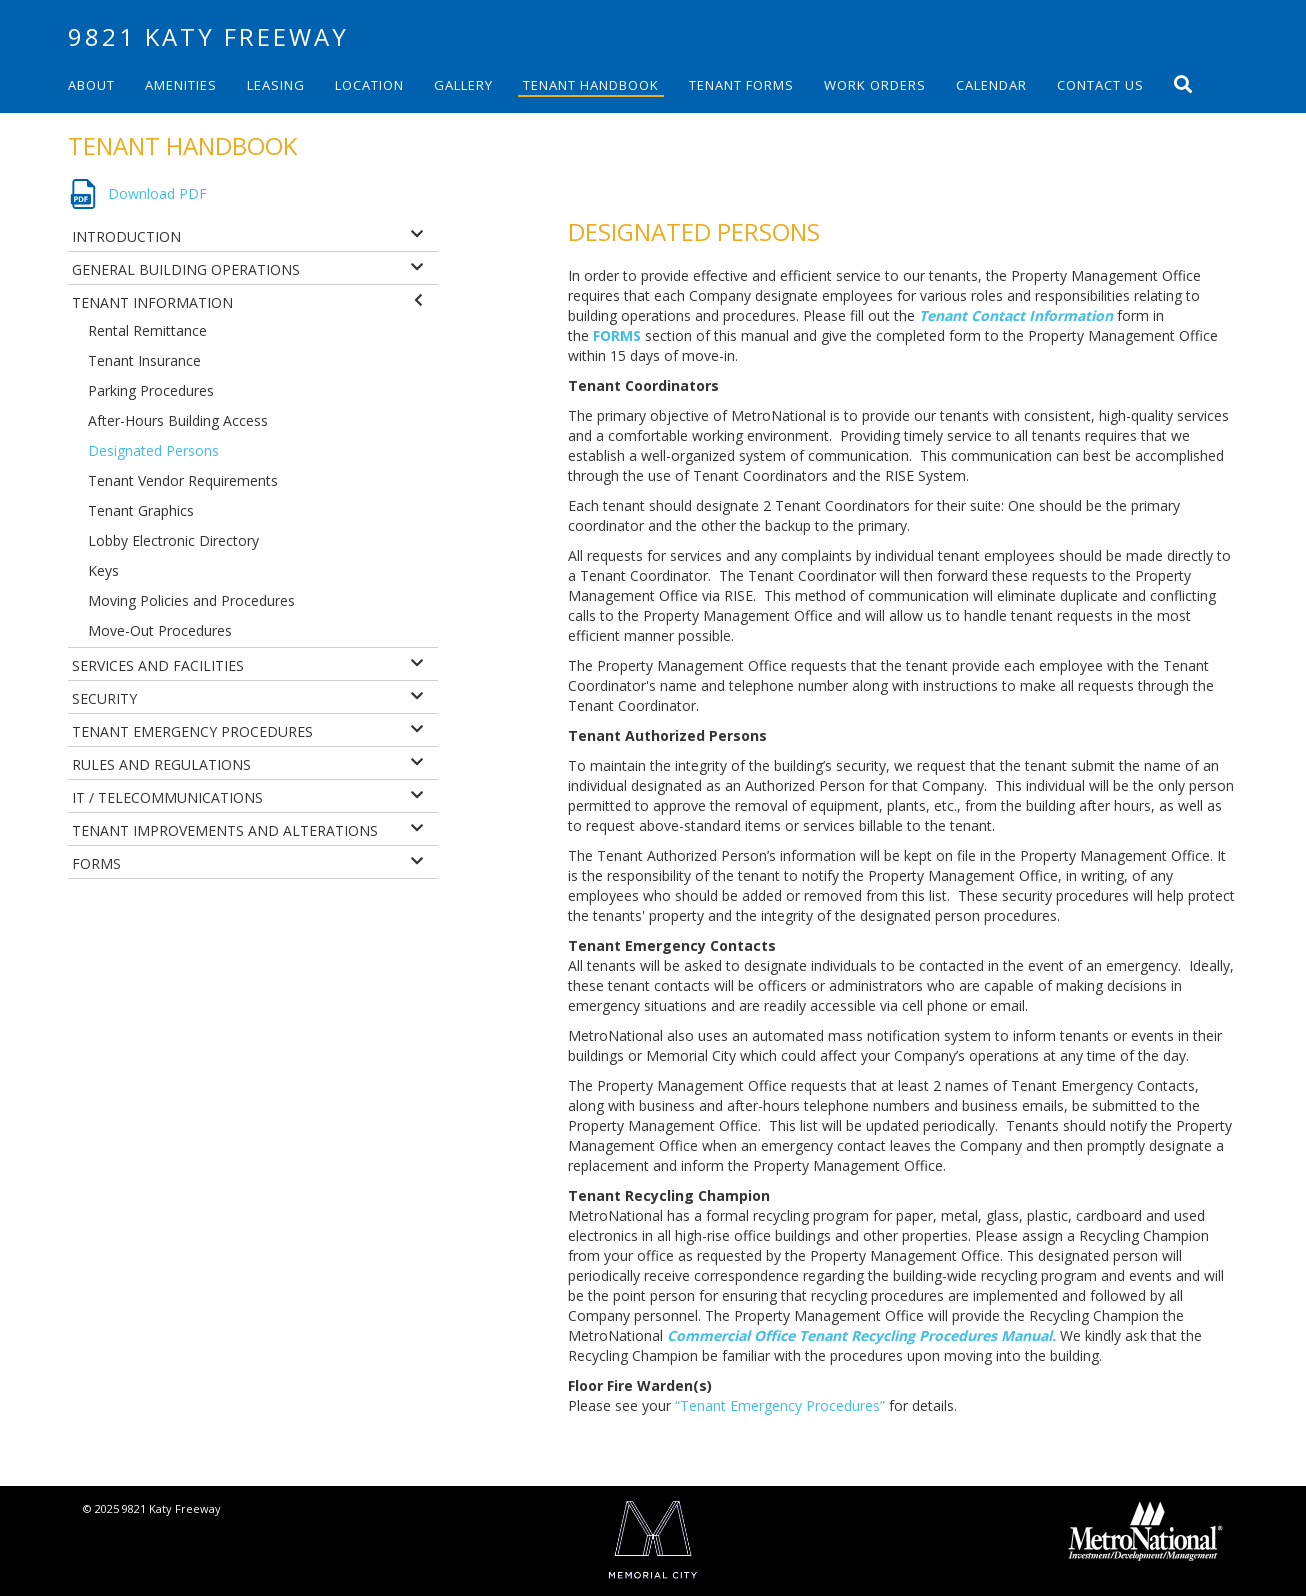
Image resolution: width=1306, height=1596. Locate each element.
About (91, 85)
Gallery (463, 85)
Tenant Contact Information (1016, 315)
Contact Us (1100, 85)
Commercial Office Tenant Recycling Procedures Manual (859, 1335)
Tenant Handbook (591, 85)
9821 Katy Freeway (208, 36)
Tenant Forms (741, 85)
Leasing (276, 85)
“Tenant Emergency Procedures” (780, 1405)
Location (369, 85)
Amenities (181, 85)
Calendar (991, 85)
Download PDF (157, 193)
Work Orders (875, 85)
